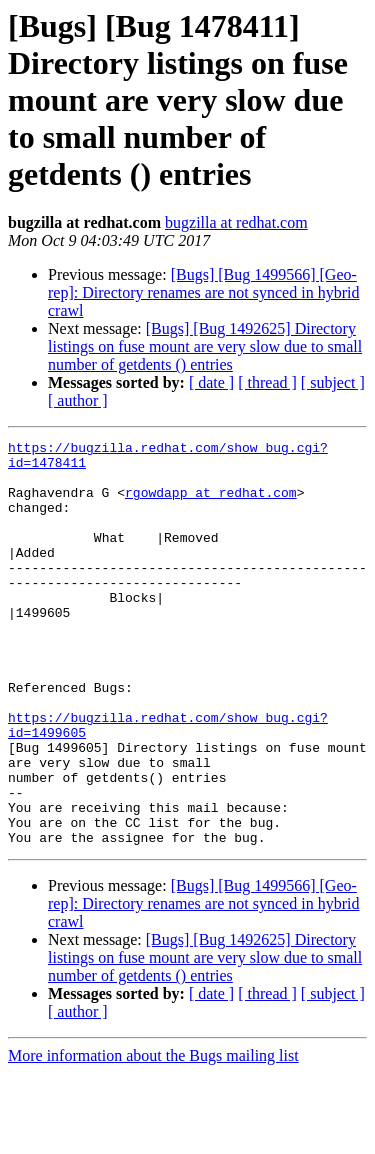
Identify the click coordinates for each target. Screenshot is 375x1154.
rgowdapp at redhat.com (211, 504)
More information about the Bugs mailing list (153, 1136)
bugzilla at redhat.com (236, 222)
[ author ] (78, 400)
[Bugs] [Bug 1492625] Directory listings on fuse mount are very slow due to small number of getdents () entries (205, 346)
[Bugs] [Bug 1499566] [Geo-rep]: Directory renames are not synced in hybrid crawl (203, 292)
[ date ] (211, 382)
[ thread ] (267, 382)
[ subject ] (333, 382)
